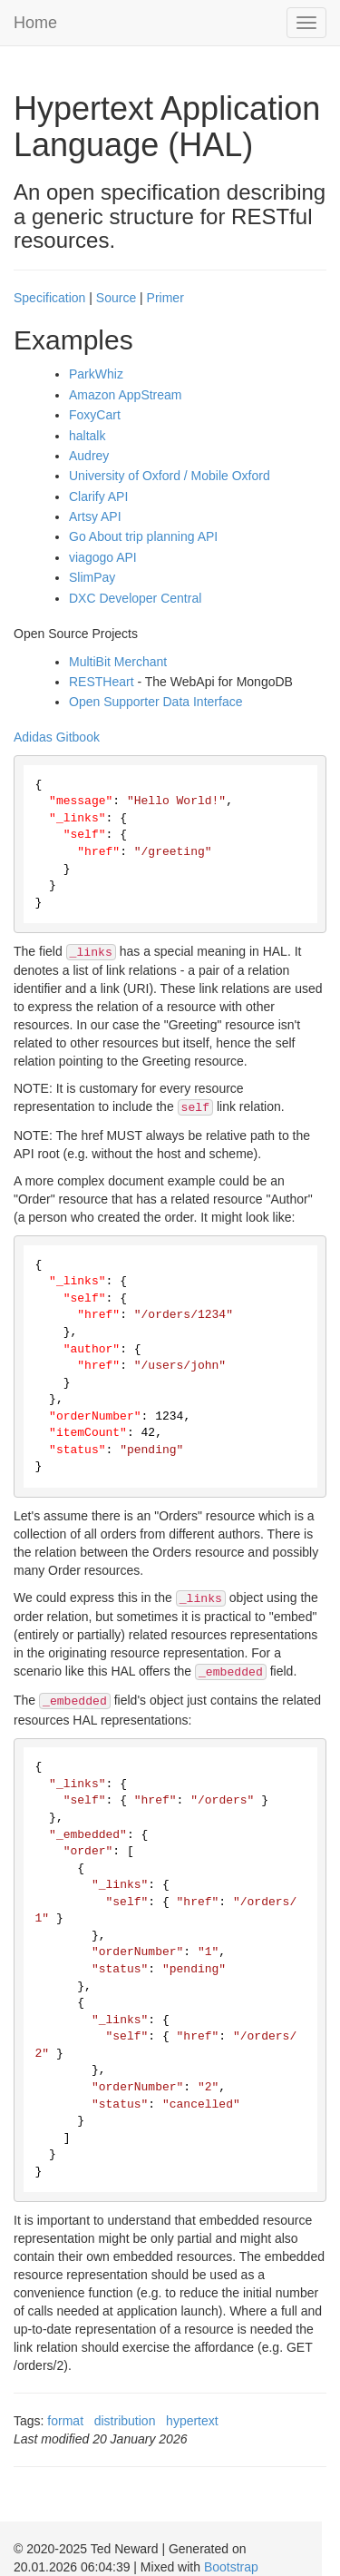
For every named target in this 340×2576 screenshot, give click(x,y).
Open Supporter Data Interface (155, 701)
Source (116, 297)
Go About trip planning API (143, 536)
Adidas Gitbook (57, 737)
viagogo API (103, 557)
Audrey (89, 455)
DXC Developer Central (135, 598)
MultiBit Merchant (118, 661)
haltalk (87, 435)
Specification (49, 297)
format (65, 2421)
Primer (165, 297)
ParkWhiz (96, 374)
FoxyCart (95, 415)
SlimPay (92, 577)
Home (35, 23)
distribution (125, 2421)
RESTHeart (101, 681)
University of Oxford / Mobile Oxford (169, 475)
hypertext (192, 2421)
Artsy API (95, 516)
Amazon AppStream (125, 395)
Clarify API (98, 496)
